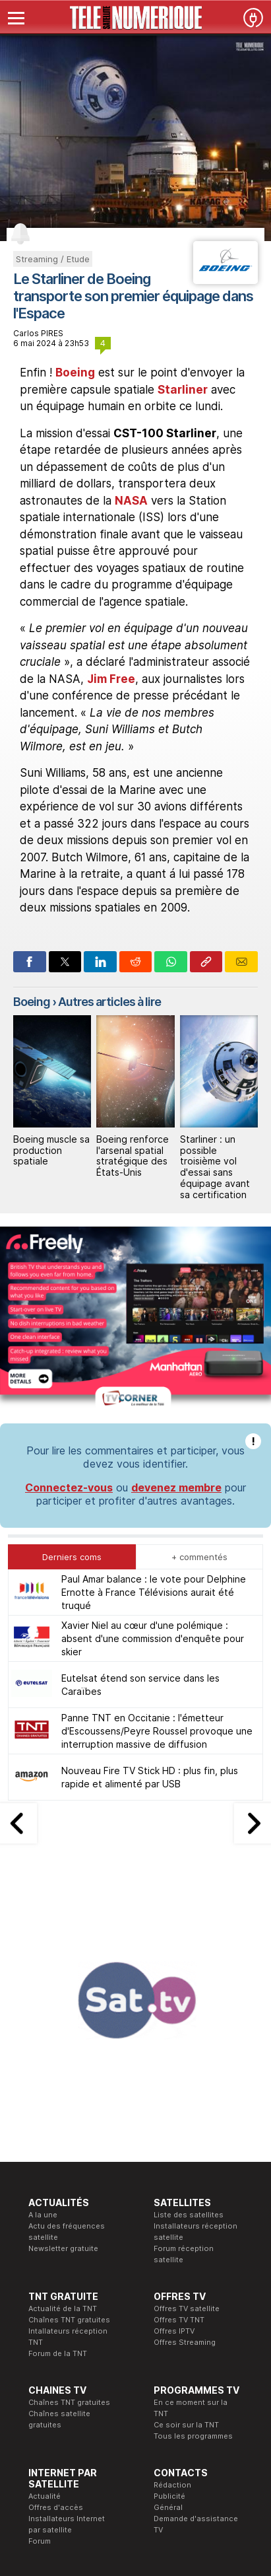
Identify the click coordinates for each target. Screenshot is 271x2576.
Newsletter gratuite (63, 2056)
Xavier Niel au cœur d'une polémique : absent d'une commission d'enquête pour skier (152, 1447)
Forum (39, 2349)
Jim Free (111, 679)
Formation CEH (118, 2398)
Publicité (169, 2304)
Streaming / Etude (53, 259)
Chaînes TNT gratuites (69, 2128)
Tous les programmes (193, 2244)
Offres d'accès (55, 2315)
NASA (131, 500)
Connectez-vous (69, 1296)
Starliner (183, 389)
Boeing (75, 372)
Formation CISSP (121, 2409)
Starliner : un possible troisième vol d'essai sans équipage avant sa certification (215, 1166)
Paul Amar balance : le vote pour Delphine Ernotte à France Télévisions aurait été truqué (153, 1400)
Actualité (44, 2304)
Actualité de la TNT (62, 2117)
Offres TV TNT (179, 2128)
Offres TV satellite (187, 2117)
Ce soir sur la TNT (186, 2233)
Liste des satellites (189, 2023)
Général (168, 2315)
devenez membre (176, 1296)
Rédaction (172, 2293)
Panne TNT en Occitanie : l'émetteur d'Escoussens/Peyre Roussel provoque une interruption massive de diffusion (157, 1539)
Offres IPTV (174, 2139)
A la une (42, 2023)
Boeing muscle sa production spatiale (51, 1150)
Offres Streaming (185, 2150)
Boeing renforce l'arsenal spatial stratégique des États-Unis (132, 1155)
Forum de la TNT (57, 2161)
